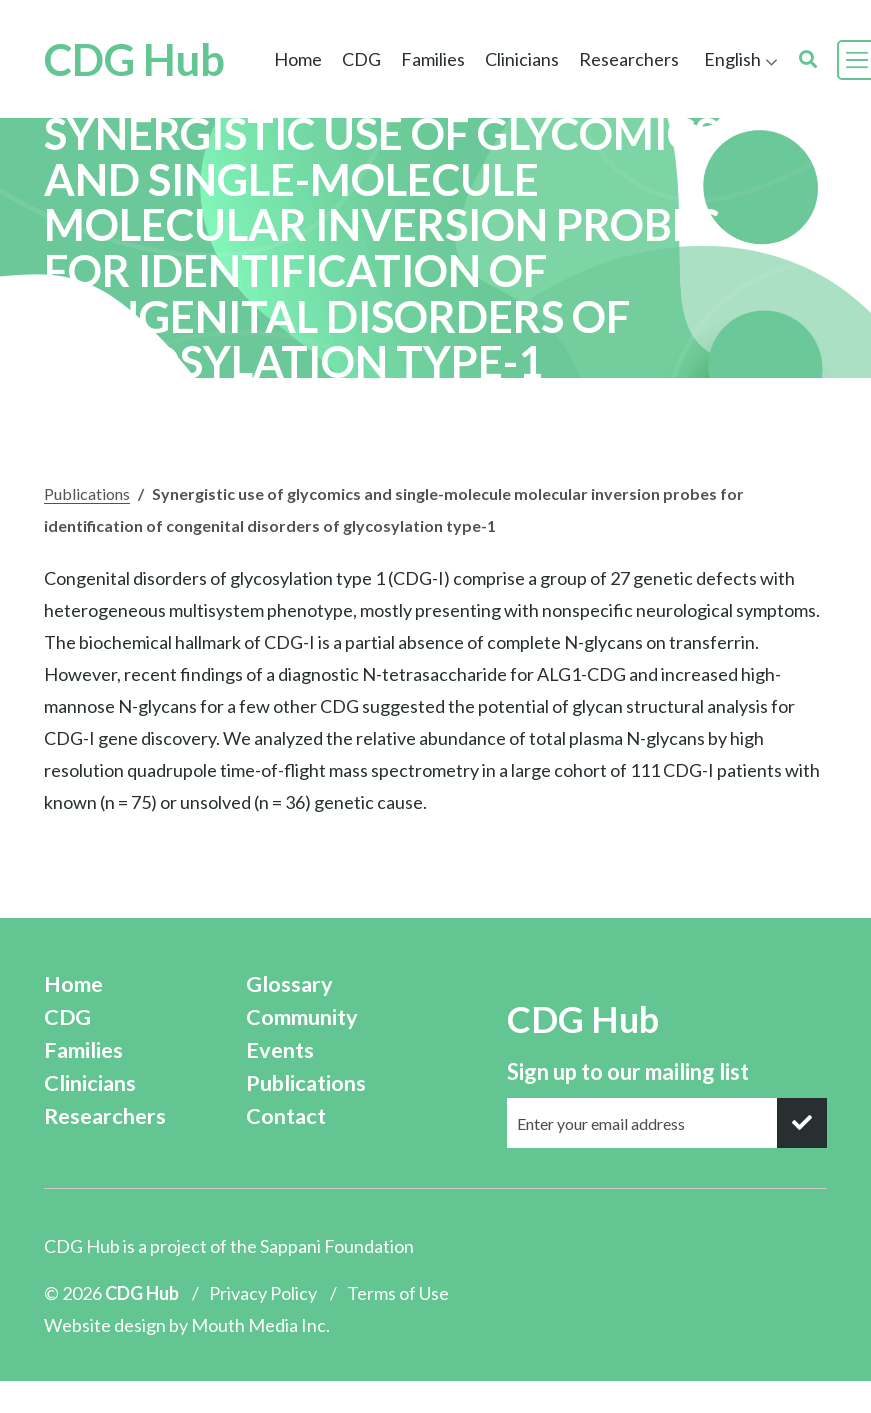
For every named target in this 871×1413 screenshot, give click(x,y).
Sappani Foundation (337, 1246)
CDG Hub (134, 60)
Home (298, 59)
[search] (808, 59)
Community (302, 1017)
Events (280, 1050)
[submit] (802, 1123)
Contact (286, 1116)
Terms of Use (398, 1293)
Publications (87, 493)
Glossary (289, 984)
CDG (361, 59)
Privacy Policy (263, 1293)
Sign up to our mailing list (628, 1071)
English (732, 59)
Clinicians (522, 59)
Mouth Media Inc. (260, 1325)
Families (433, 59)
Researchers (629, 59)
